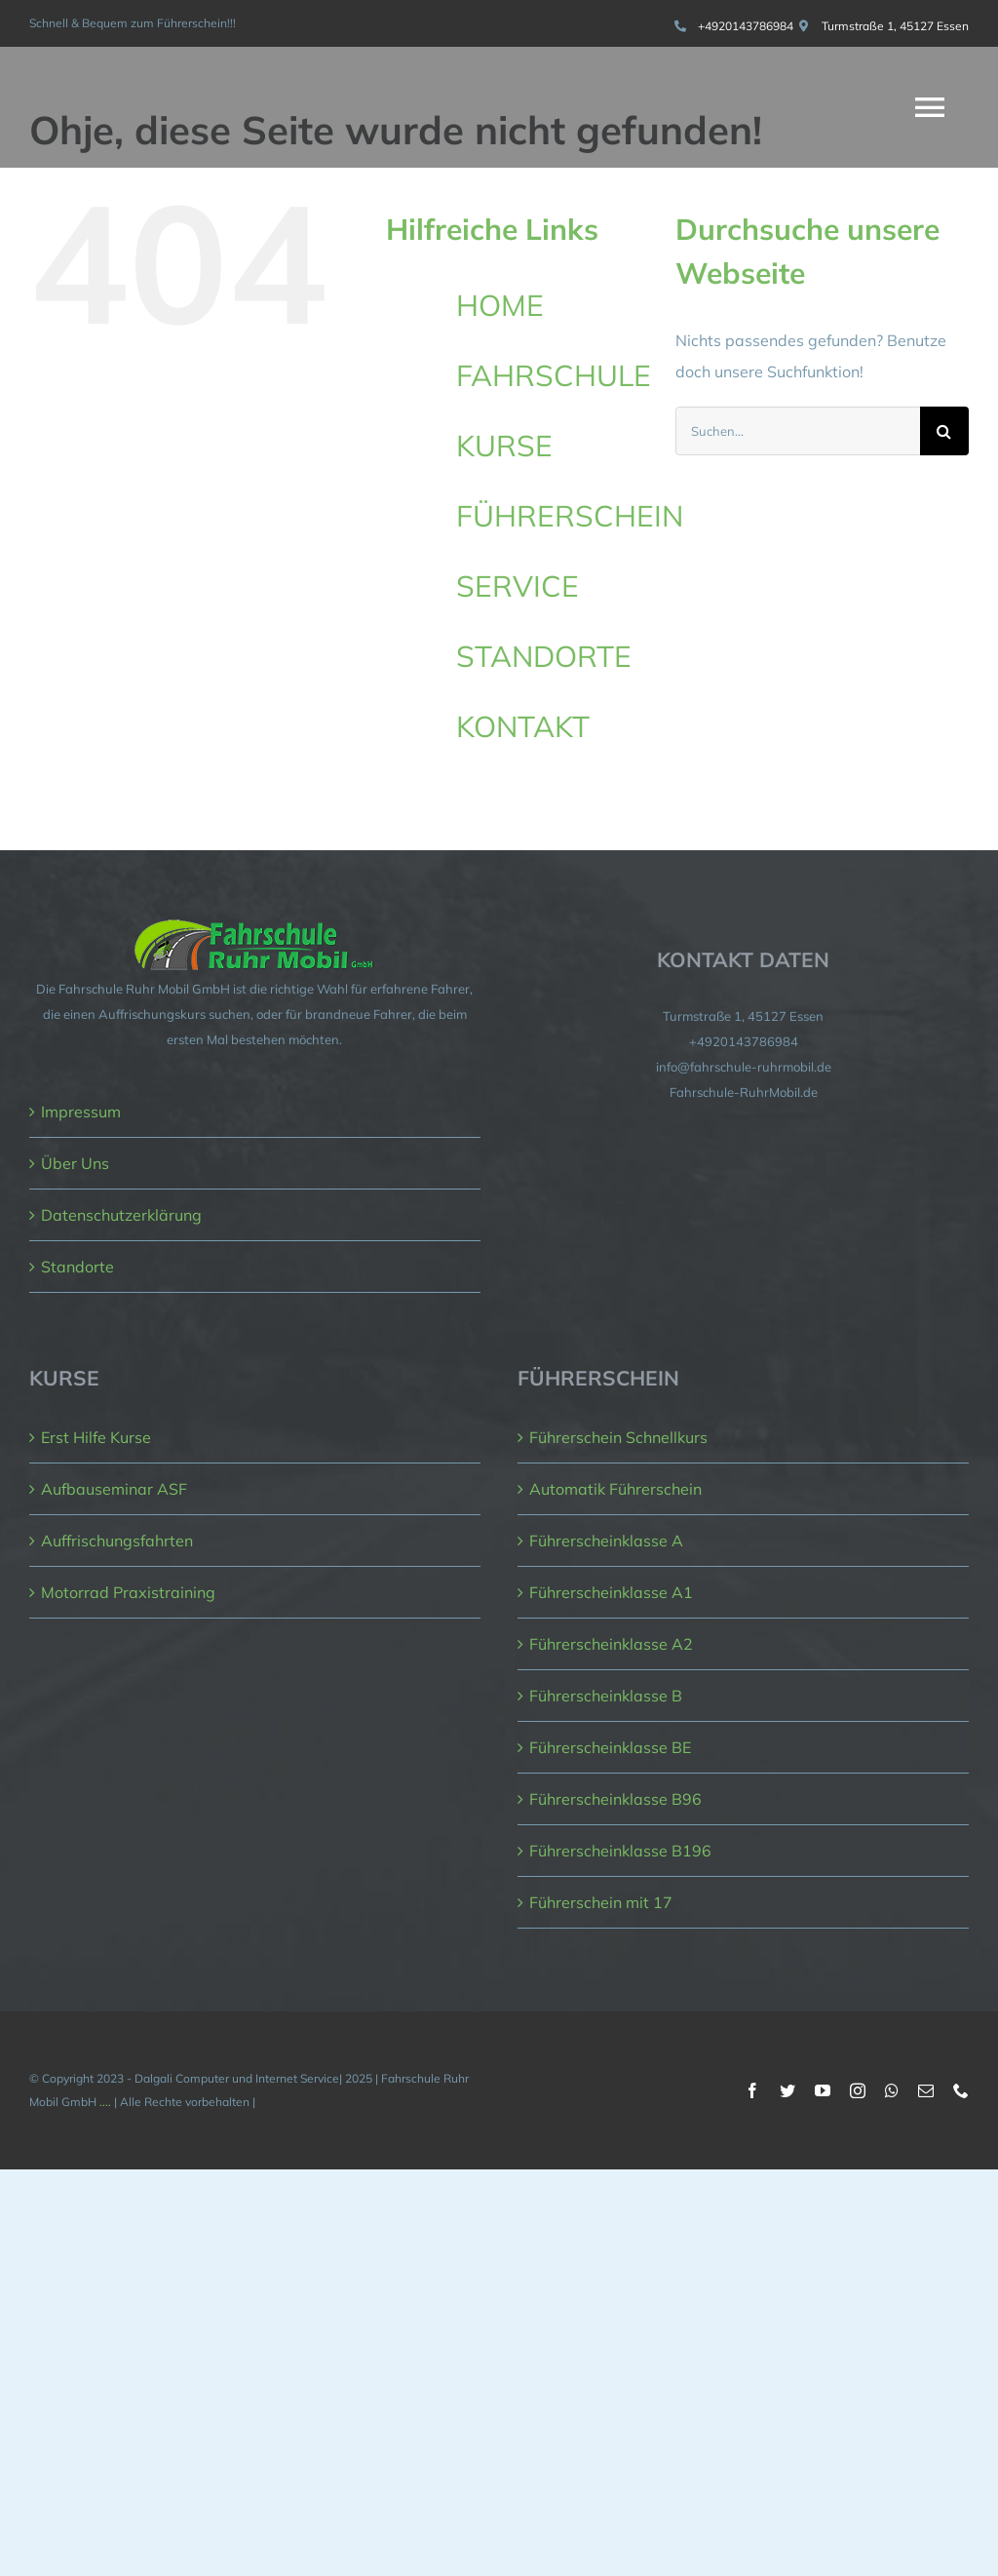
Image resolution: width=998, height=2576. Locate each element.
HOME (500, 305)
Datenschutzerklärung (121, 1215)
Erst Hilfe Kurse (96, 1437)
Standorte (77, 1266)
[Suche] (944, 431)
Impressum (81, 1111)
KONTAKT (523, 726)
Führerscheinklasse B (605, 1695)
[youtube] (822, 2090)
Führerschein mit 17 (600, 1902)
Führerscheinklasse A (606, 1540)
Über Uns (75, 1163)
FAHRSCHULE (553, 375)
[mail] (926, 2090)
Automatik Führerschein (615, 1489)
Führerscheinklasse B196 (620, 1850)
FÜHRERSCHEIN (569, 515)
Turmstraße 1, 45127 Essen (895, 26)
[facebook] (752, 2090)
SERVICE (517, 586)
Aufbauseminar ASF (114, 1489)
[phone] (961, 2090)
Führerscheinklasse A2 (611, 1644)
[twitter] (787, 2090)
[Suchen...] (797, 431)
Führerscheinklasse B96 (615, 1799)
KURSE (504, 445)
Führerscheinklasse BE (610, 1747)
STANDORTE (544, 656)
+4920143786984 (745, 26)
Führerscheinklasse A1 (611, 1592)
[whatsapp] (892, 2090)
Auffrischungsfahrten (117, 1540)
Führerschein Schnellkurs (618, 1437)
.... (105, 2101)
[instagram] (857, 2090)
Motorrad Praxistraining (128, 1592)
